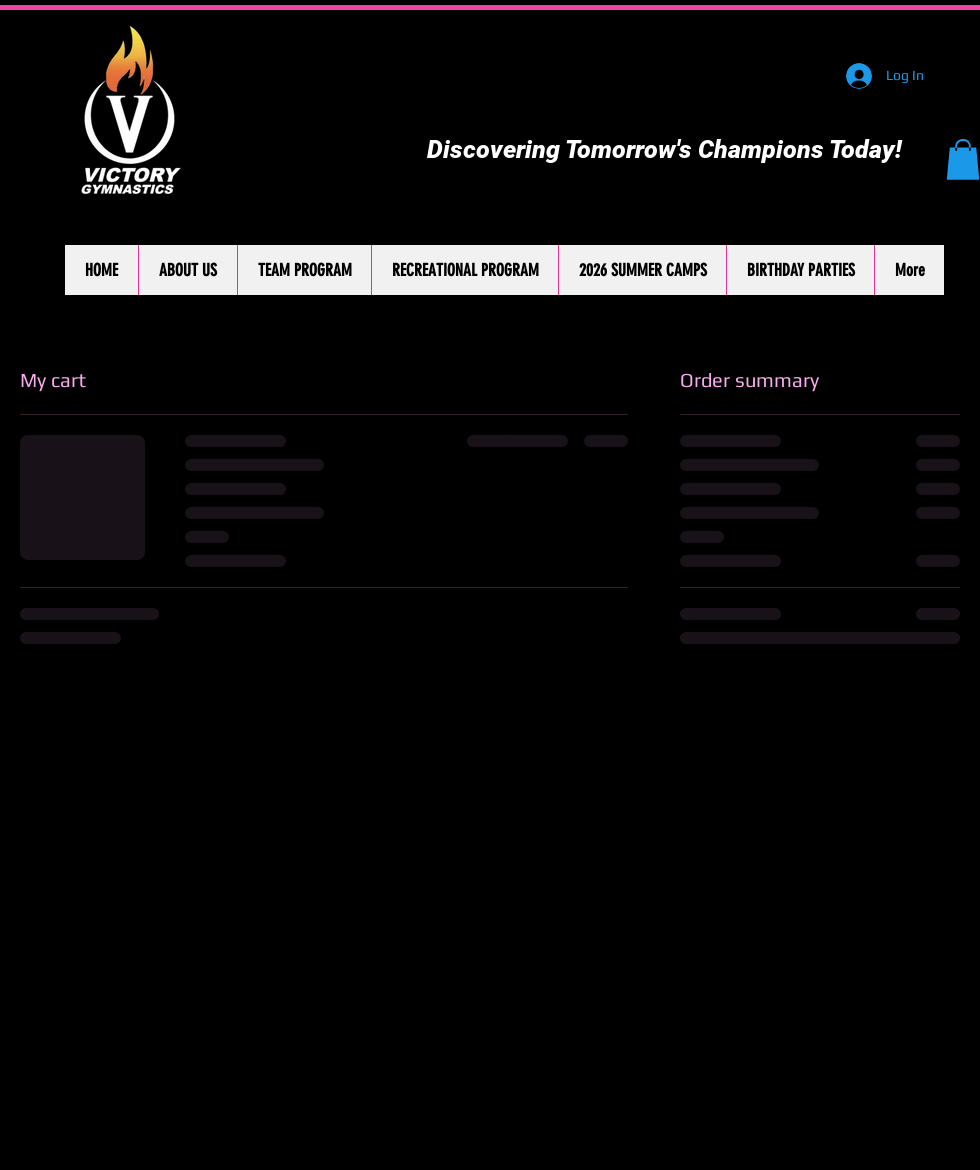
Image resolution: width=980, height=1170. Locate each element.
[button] (963, 159)
